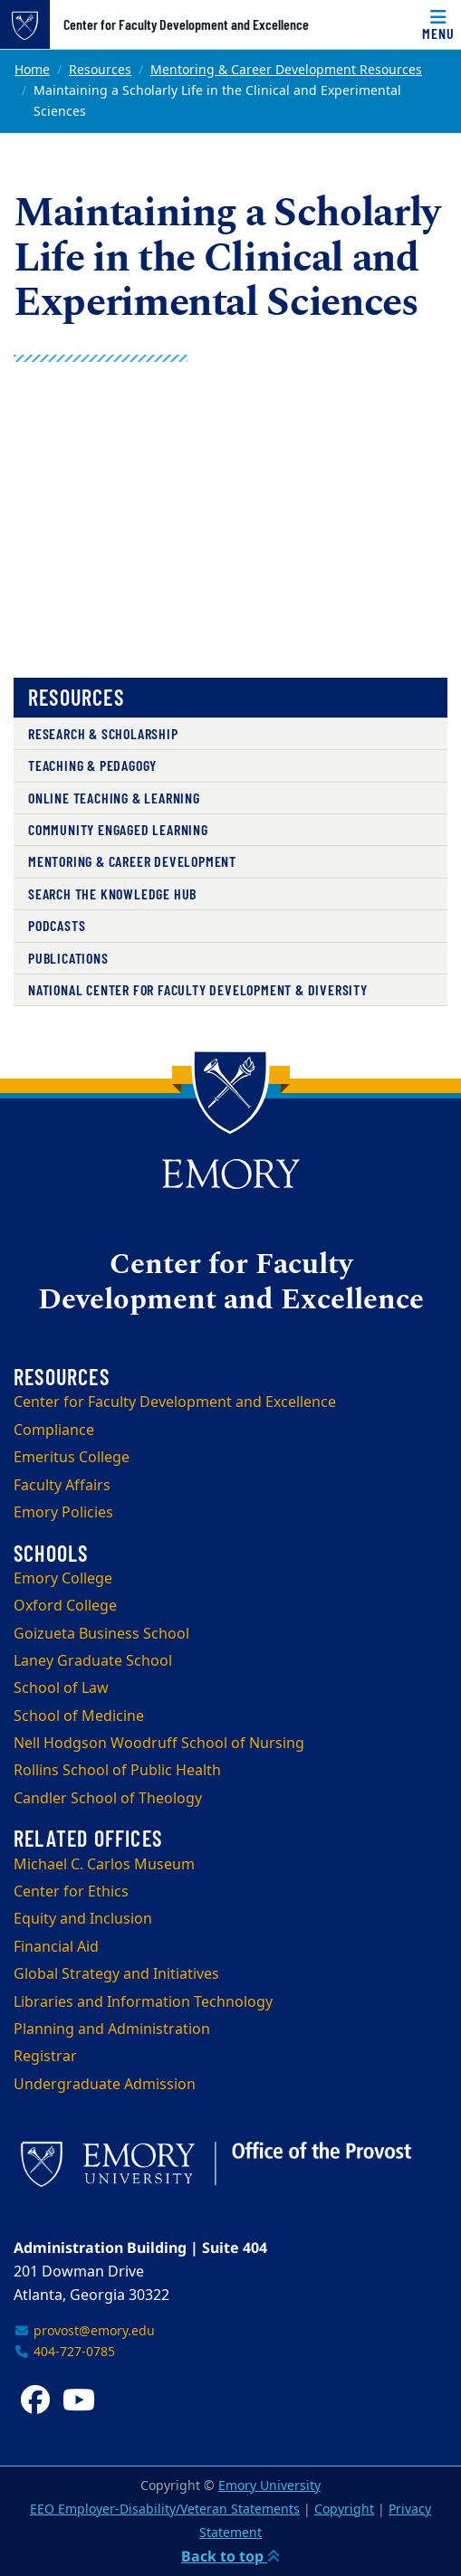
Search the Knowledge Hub (112, 893)
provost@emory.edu (84, 2331)
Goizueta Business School (101, 1634)
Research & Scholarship (103, 733)
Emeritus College (72, 1458)
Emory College (63, 1579)
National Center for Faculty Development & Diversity (198, 989)
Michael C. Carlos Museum (104, 1865)
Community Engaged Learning (118, 829)
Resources (100, 70)
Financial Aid (56, 1947)
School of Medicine (79, 1716)
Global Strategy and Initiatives (116, 1974)
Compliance (54, 1430)
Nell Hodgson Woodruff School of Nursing (159, 1743)
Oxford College (65, 1606)
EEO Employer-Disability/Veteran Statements (165, 2509)
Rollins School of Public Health (117, 1771)
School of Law (61, 1688)
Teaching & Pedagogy (92, 765)
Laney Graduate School (93, 1661)
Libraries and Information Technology (143, 2002)
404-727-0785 (64, 2352)
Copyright (344, 2509)
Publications (68, 957)
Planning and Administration (112, 2029)
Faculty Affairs (62, 1486)
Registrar (45, 2056)
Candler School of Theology (108, 1799)
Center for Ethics (71, 1892)
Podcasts (56, 925)
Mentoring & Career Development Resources (286, 70)
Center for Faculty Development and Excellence (186, 24)
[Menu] (438, 24)
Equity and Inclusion (83, 1919)
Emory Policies (63, 1513)
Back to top (230, 2556)
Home (32, 70)
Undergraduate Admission (105, 2085)
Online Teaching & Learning (114, 797)
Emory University (269, 2485)
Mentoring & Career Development (132, 861)
